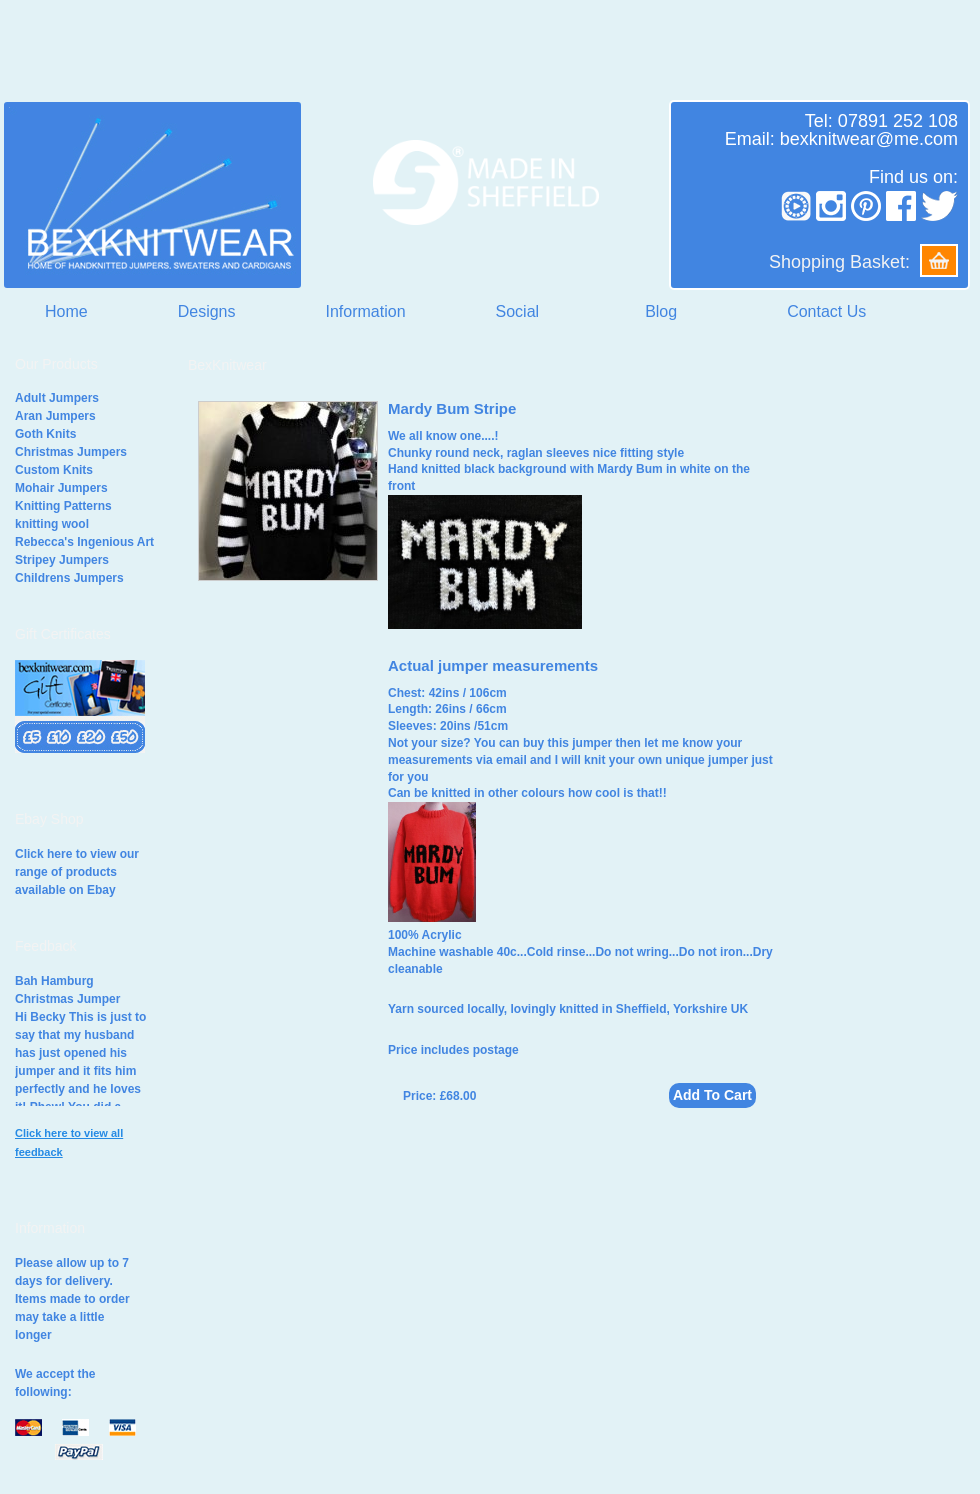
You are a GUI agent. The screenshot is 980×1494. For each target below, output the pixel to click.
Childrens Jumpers (69, 578)
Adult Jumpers (57, 398)
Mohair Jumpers (61, 488)
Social (518, 311)
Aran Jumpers (55, 416)
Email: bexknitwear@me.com (841, 139)
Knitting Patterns (63, 506)
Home (66, 311)
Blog (661, 311)
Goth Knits (45, 434)
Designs (207, 311)
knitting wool (52, 524)
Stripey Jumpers (62, 560)
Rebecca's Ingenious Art (84, 542)
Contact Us (826, 311)
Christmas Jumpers (71, 452)
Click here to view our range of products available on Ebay (77, 872)
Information (366, 311)
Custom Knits (54, 470)
